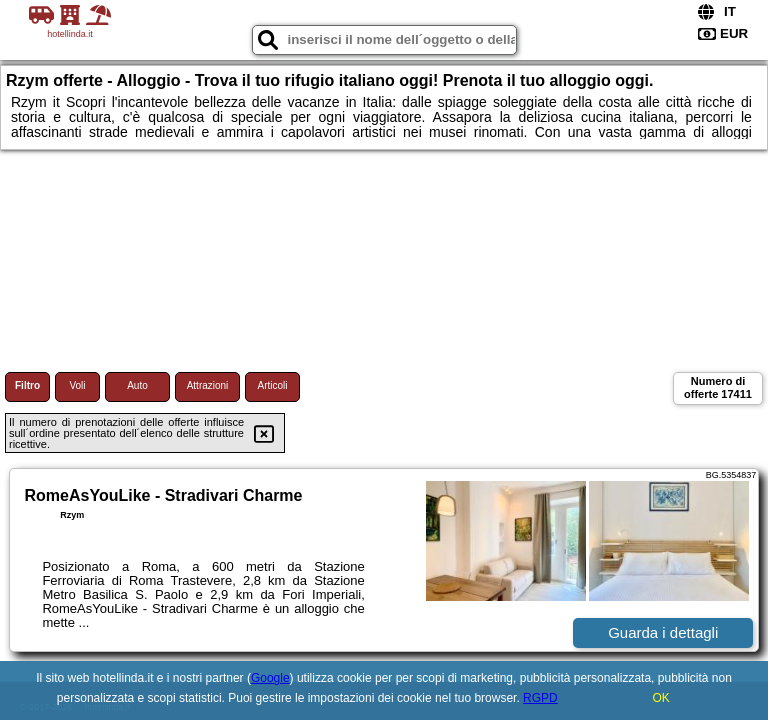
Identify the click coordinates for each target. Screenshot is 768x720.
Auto (137, 385)
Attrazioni (208, 385)
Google (270, 678)
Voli (77, 385)
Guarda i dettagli (663, 632)
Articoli (272, 385)
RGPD (540, 698)
